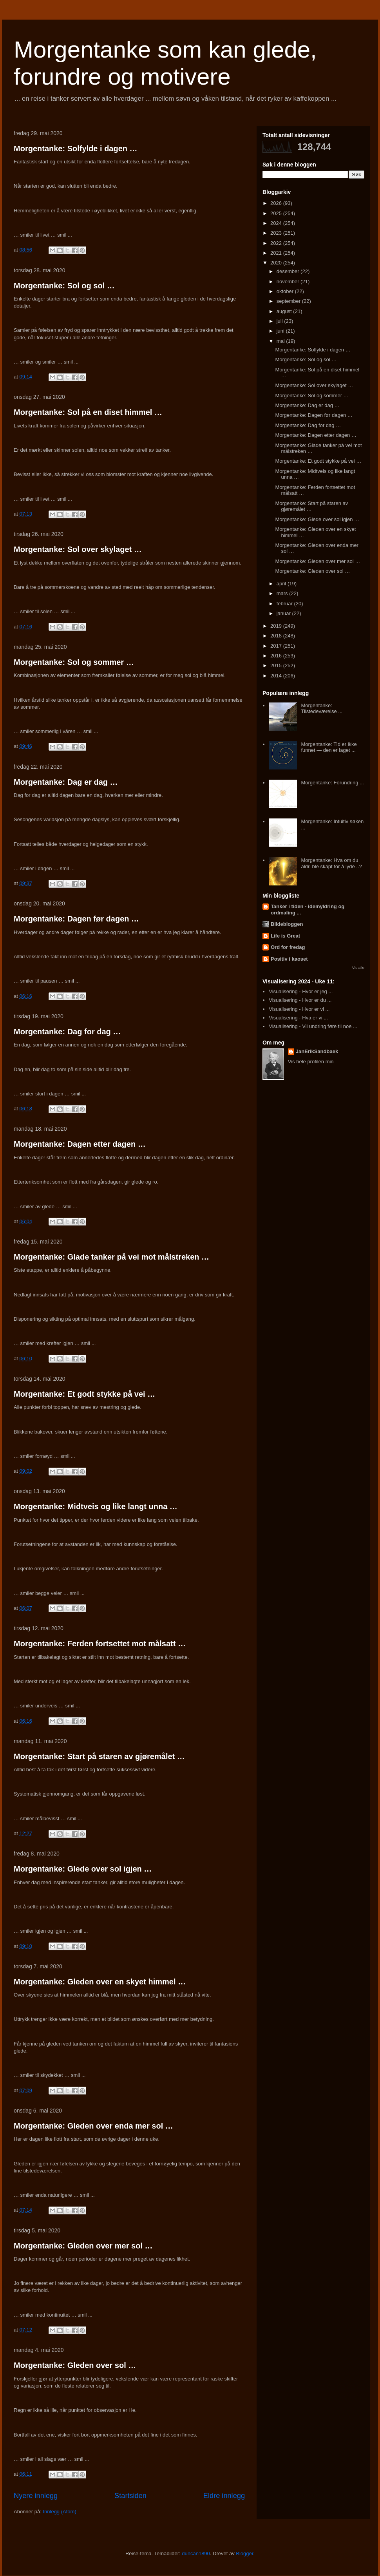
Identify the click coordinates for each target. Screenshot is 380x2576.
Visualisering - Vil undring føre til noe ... (313, 1026)
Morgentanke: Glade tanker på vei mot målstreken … (111, 1257)
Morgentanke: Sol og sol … (64, 285)
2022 (276, 243)
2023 (276, 233)
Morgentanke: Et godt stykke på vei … (84, 1394)
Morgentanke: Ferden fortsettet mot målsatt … (100, 1643)
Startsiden (130, 2496)
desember (288, 271)
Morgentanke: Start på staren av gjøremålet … (99, 1756)
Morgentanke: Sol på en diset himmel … (88, 412)
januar (284, 613)
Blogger (244, 2553)
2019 (276, 626)
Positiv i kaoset (289, 959)
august (285, 311)
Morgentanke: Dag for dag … (67, 1031)
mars (283, 593)
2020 (276, 263)
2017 (276, 646)
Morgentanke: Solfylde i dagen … (76, 148)
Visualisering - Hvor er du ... (300, 1000)
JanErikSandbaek (317, 1051)
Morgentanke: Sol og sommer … (74, 662)
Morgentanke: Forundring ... (332, 783)
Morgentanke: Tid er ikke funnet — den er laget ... (328, 747)
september (289, 301)
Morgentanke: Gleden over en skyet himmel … (100, 1981)
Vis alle (358, 967)
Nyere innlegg (36, 2496)
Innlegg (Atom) (59, 2511)
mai (281, 341)
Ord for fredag (288, 947)
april (282, 584)
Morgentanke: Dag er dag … (66, 782)
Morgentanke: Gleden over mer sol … (83, 2245)
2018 (276, 636)
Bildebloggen (287, 924)
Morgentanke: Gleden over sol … (75, 2365)
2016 (276, 656)
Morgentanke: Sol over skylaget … (78, 549)
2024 (276, 223)
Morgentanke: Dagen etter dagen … (80, 1144)
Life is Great (285, 936)
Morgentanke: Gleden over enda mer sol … (93, 2126)
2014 (276, 676)
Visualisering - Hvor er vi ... (299, 1009)
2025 (276, 213)
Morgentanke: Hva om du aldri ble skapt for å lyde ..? (331, 863)
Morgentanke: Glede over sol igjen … (83, 1869)
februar (285, 603)
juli (280, 321)
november (288, 281)
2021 (276, 253)
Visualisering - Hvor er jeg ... (301, 991)
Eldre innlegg (224, 2496)
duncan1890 (196, 2553)
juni (281, 331)
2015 (276, 665)
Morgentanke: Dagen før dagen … (76, 918)
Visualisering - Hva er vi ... (298, 1018)
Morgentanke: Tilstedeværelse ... (321, 708)
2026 (276, 203)
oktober (286, 291)
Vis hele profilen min (311, 1061)
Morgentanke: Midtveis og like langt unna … (95, 1506)
